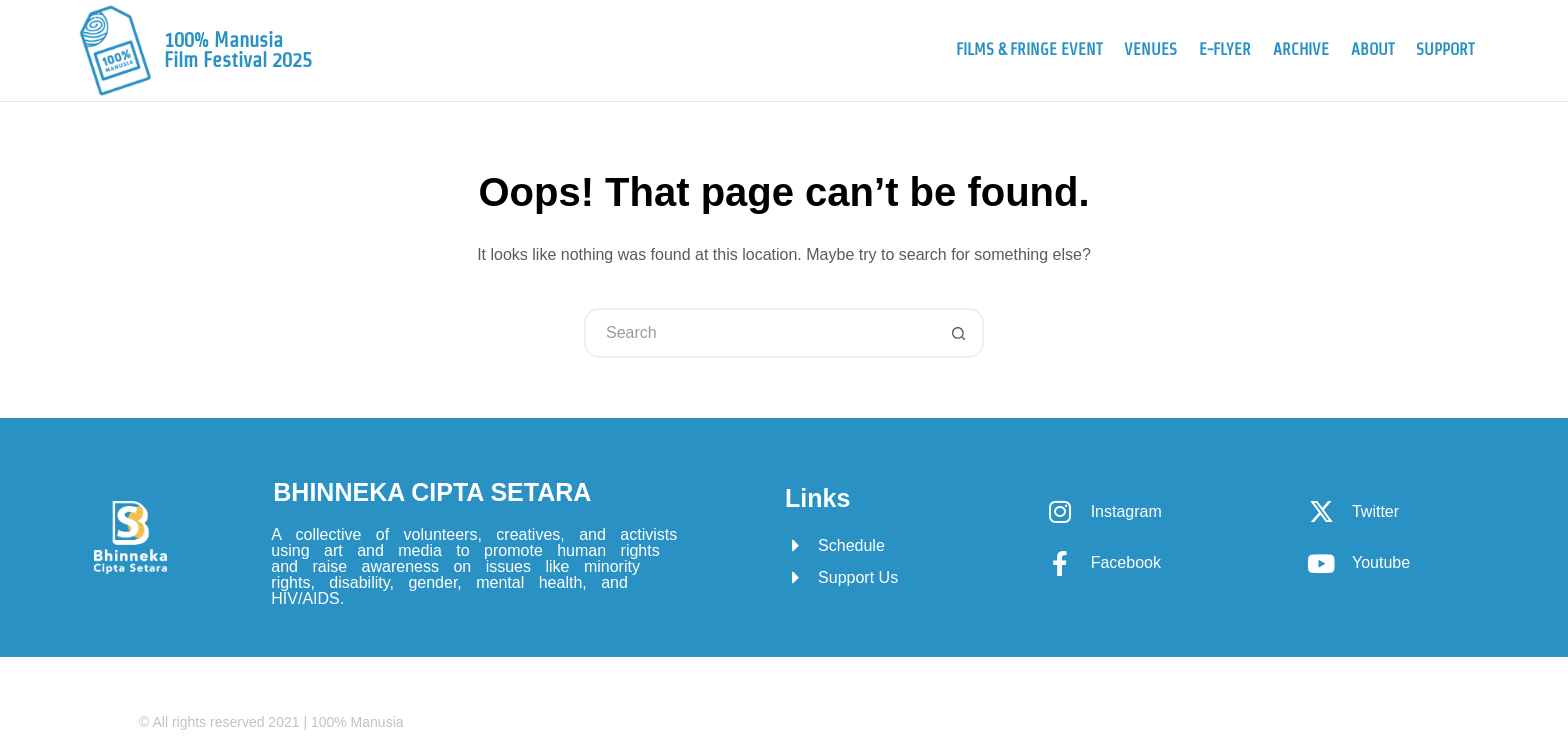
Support (1445, 49)
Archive (1301, 49)
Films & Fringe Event (1029, 49)
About (1372, 49)
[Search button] (959, 333)
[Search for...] (759, 333)
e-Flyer (1225, 49)
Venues (1150, 49)
